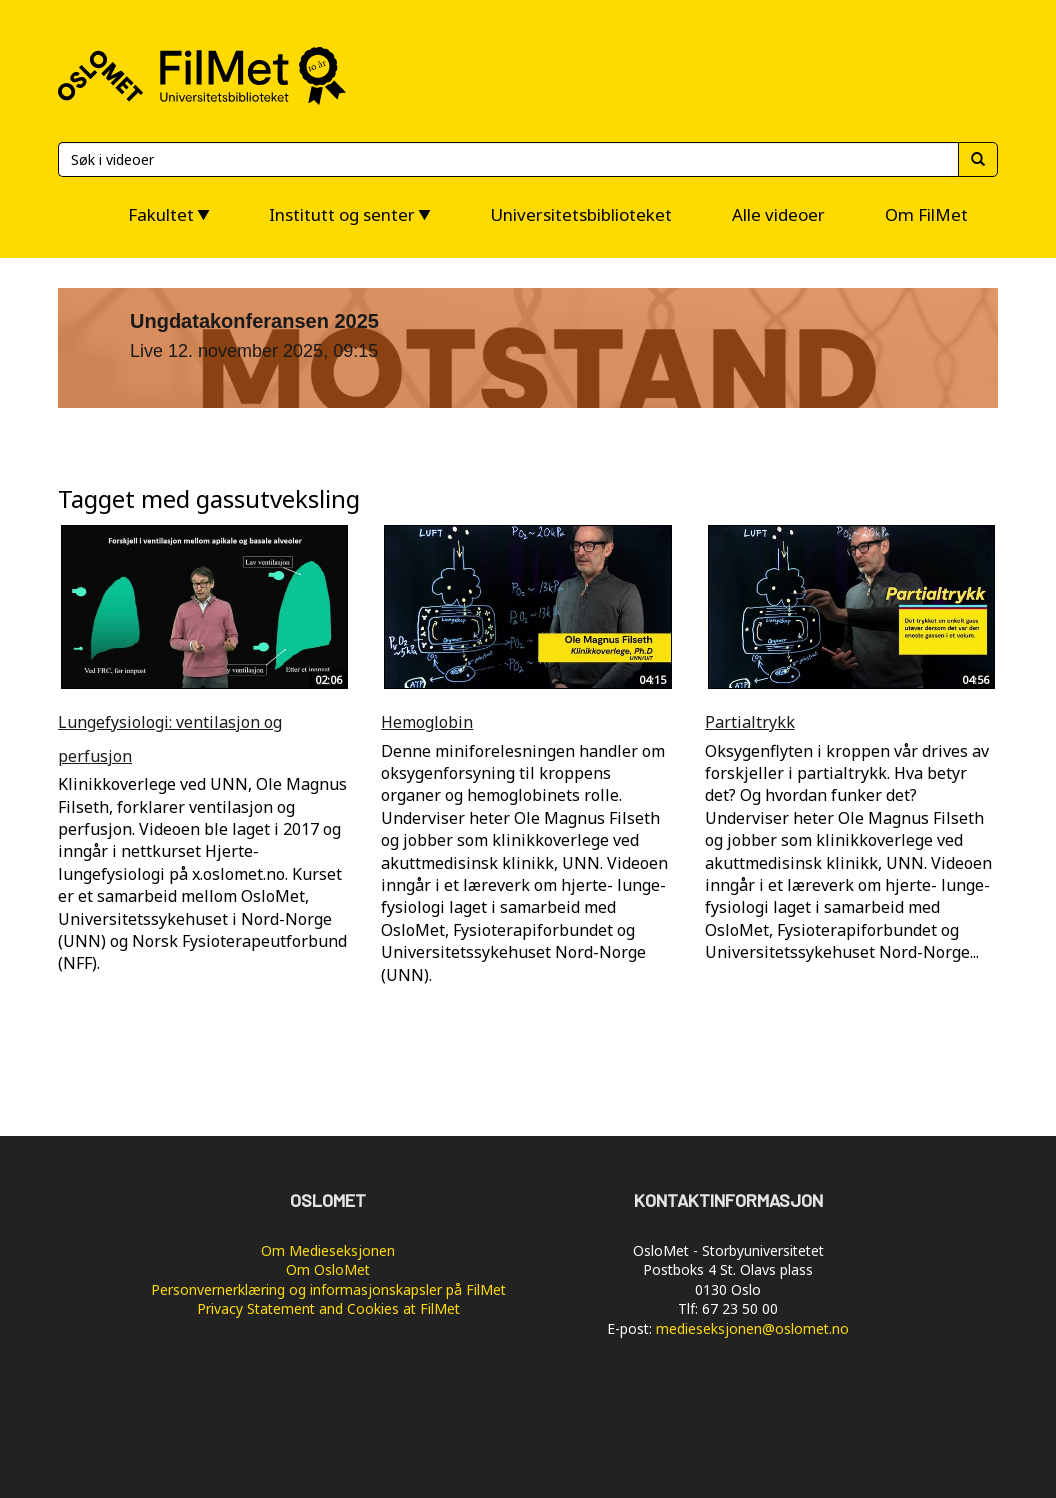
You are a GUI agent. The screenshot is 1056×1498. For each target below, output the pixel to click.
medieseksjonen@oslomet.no (752, 1328)
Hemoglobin (427, 722)
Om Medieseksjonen (328, 1250)
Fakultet (161, 214)
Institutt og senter (342, 214)
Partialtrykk (750, 722)
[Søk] (508, 159)
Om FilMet (926, 214)
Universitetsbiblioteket (581, 214)
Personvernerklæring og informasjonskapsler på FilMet (328, 1289)
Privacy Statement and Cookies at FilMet (328, 1308)
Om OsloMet (328, 1269)
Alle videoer (778, 214)
